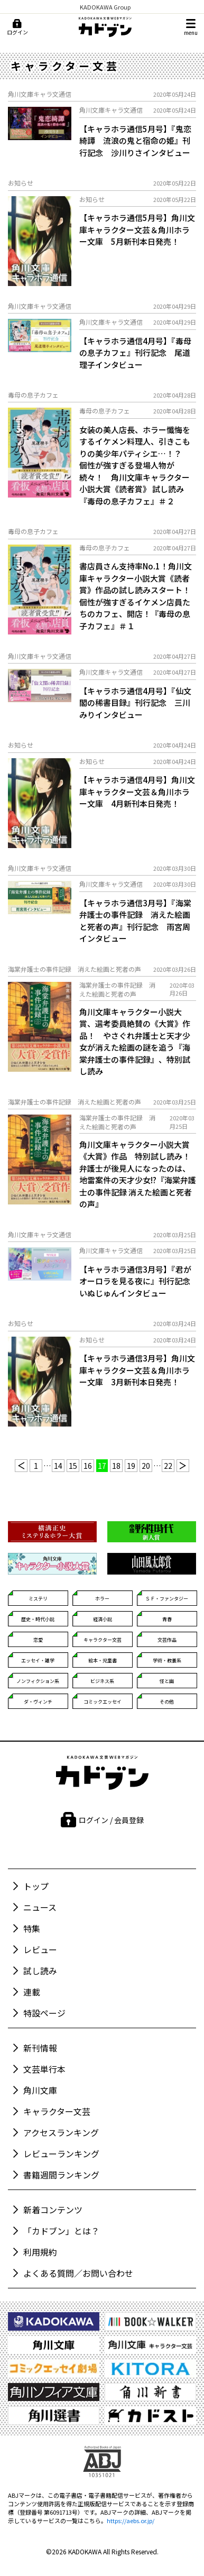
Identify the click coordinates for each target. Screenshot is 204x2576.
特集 (31, 1928)
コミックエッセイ (103, 1701)
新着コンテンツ (52, 2209)
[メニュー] (191, 27)
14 (58, 1465)
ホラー (102, 1598)
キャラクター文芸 (103, 1639)
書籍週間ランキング (61, 2174)
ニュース (40, 1907)
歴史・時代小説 (37, 1619)
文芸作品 (167, 1639)
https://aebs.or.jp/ (130, 2520)
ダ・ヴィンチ (38, 1701)
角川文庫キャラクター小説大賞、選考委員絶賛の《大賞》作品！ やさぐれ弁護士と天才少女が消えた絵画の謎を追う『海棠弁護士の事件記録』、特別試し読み (134, 1041)
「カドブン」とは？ (61, 2230)
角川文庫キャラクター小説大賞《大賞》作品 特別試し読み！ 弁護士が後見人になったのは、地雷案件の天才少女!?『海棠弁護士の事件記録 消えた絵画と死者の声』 (137, 1174)
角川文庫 (40, 2090)
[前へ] (21, 1465)
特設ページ (44, 2013)
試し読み (40, 1970)
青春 (167, 1619)
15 (73, 1465)
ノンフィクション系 (37, 1681)
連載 (31, 1991)
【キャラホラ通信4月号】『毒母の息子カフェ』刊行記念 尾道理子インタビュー (135, 352)
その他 (167, 1701)
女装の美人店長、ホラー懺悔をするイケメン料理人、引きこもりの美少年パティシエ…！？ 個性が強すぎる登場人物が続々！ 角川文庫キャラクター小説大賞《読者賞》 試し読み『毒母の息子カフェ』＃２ (134, 465)
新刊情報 (40, 2047)
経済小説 (102, 1619)
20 (146, 1465)
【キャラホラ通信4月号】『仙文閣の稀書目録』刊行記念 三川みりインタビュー (135, 702)
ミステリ (38, 1598)
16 (88, 1465)
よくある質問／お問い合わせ (78, 2273)
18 (116, 1465)
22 (168, 1465)
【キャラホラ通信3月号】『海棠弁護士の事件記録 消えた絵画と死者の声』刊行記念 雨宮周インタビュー (135, 920)
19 (131, 1465)
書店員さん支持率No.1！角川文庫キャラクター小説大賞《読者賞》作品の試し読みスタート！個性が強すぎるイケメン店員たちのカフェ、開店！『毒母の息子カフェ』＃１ (135, 595)
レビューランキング (61, 2153)
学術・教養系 (167, 1660)
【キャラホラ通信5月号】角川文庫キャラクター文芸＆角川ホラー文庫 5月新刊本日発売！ (137, 229)
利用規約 (40, 2252)
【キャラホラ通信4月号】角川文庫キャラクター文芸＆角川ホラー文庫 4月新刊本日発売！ (137, 791)
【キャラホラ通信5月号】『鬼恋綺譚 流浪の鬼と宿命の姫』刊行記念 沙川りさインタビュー (135, 140)
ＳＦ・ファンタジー (166, 1598)
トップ (36, 1886)
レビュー (40, 1949)
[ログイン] (17, 27)
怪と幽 (167, 1681)
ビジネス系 (102, 1681)
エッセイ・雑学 (37, 1660)
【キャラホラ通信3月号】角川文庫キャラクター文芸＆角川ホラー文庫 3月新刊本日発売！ (137, 1370)
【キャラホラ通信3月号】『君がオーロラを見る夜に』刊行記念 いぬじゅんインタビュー (137, 1281)
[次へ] (183, 1465)
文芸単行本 (44, 2069)
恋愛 (38, 1639)
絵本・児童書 (102, 1660)
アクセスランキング (61, 2132)
